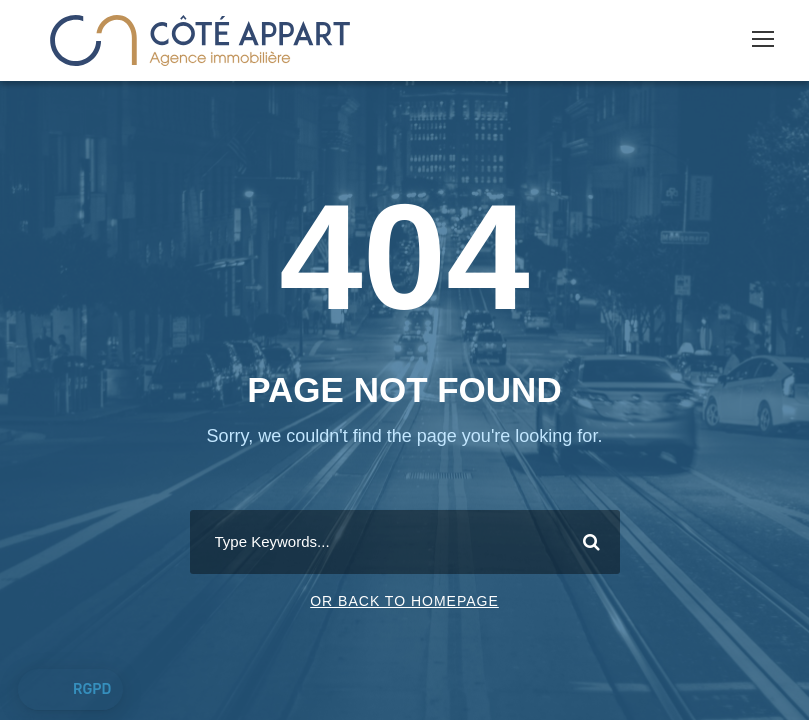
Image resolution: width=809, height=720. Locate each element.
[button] (70, 690)
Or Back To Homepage (404, 601)
